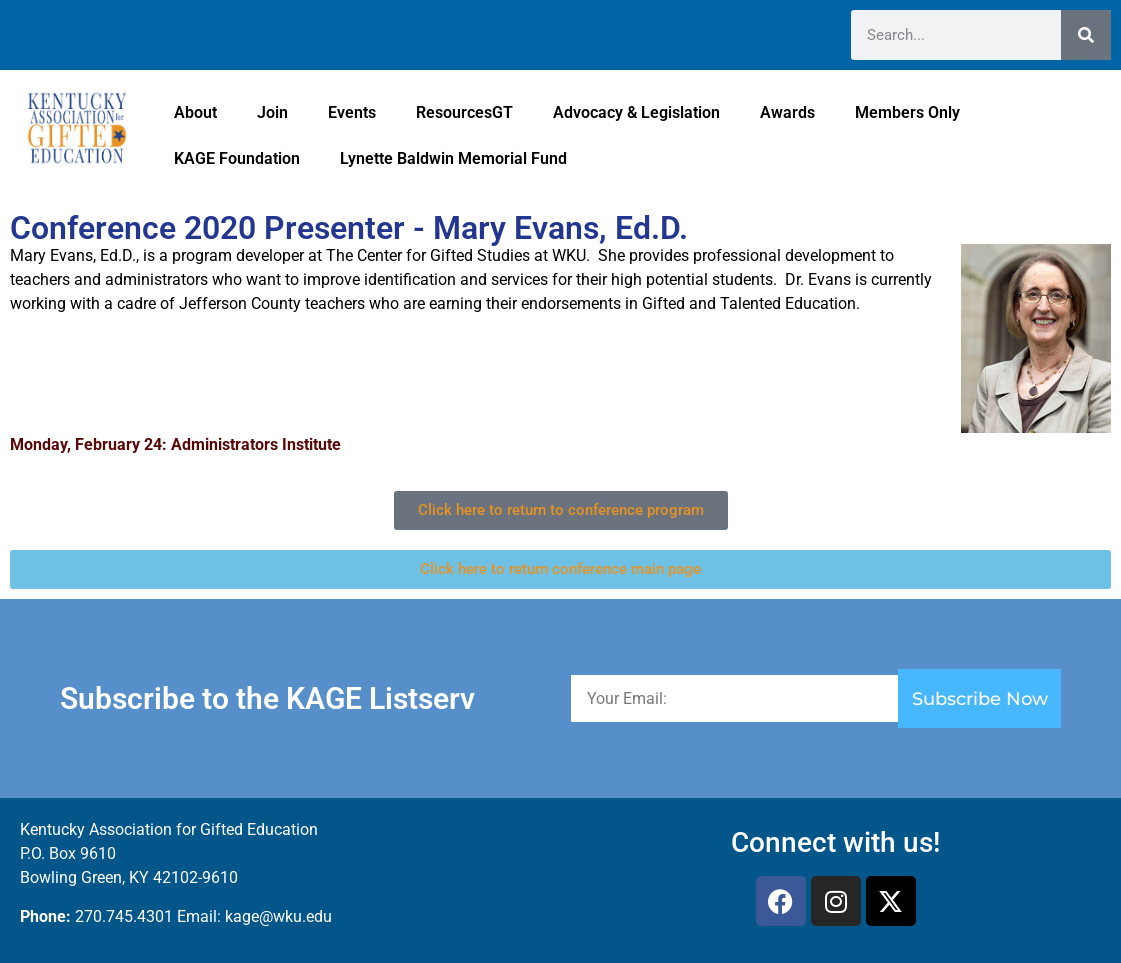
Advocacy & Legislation (636, 112)
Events (352, 112)
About (195, 112)
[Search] (1086, 35)
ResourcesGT (464, 112)
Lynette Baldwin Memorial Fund (453, 158)
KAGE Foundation (237, 158)
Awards (787, 112)
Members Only (907, 112)
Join (272, 112)
